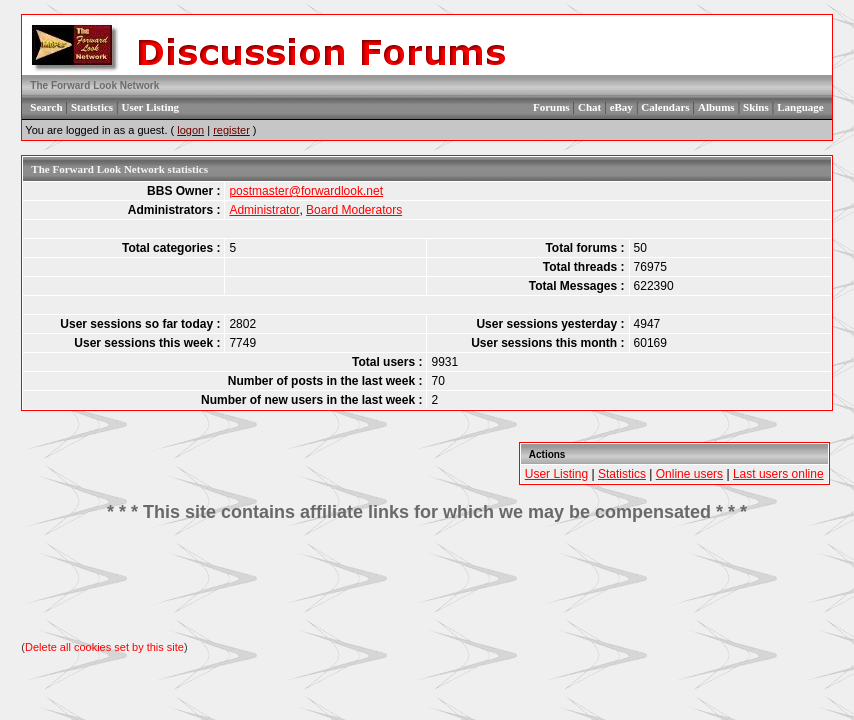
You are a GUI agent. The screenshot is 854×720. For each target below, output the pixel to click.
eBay (621, 107)
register (231, 130)
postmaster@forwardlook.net (306, 191)
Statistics (92, 107)
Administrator (264, 210)
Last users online (778, 474)
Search (46, 107)
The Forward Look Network (94, 85)
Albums (716, 107)
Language (800, 107)
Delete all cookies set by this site (104, 647)
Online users (689, 474)
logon (190, 130)
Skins (756, 107)
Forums (551, 107)
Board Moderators (354, 210)
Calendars (665, 107)
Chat (589, 107)
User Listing (151, 107)
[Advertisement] (427, 582)
